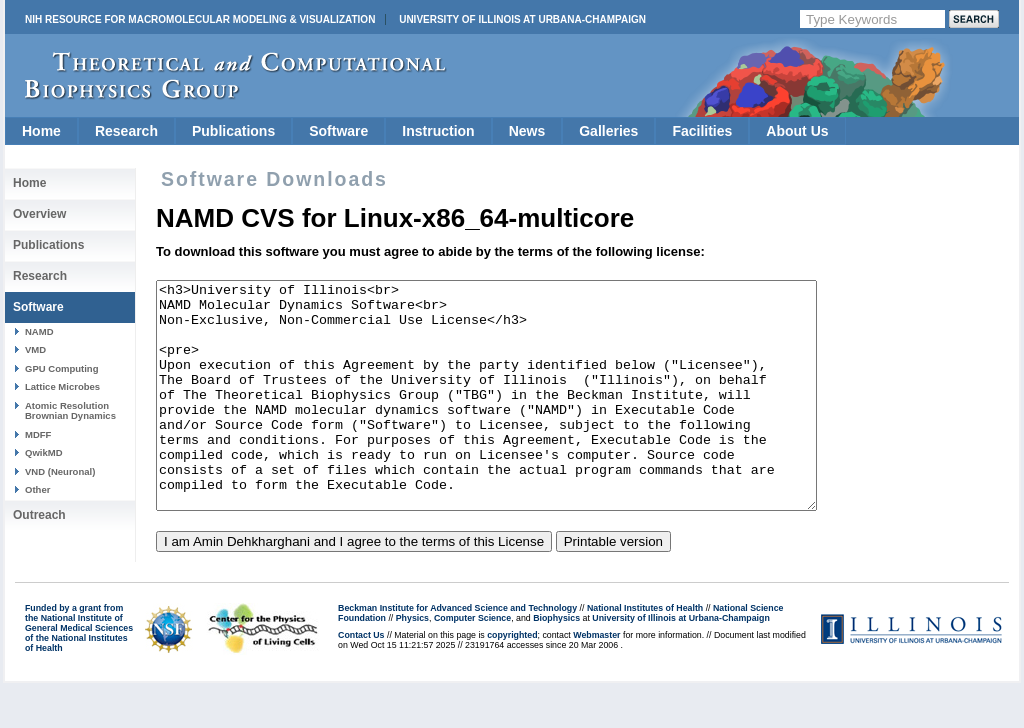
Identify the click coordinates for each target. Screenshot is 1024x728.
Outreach (39, 515)
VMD (35, 349)
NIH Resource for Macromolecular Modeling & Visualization (200, 19)
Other (37, 489)
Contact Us (361, 680)
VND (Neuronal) (60, 471)
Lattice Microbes (62, 386)
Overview (39, 214)
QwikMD (44, 452)
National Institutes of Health (645, 653)
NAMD (39, 331)
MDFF (38, 434)
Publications (233, 131)
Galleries (608, 131)
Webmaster (596, 680)
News (527, 131)
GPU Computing (61, 368)
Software (338, 131)
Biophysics (556, 663)
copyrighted (512, 680)
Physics (412, 663)
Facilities (702, 131)
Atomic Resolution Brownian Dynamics (70, 410)
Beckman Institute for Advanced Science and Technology (457, 653)
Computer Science (472, 663)
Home (41, 131)
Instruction (438, 131)
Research (126, 131)
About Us (797, 131)
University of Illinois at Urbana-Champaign (522, 19)
